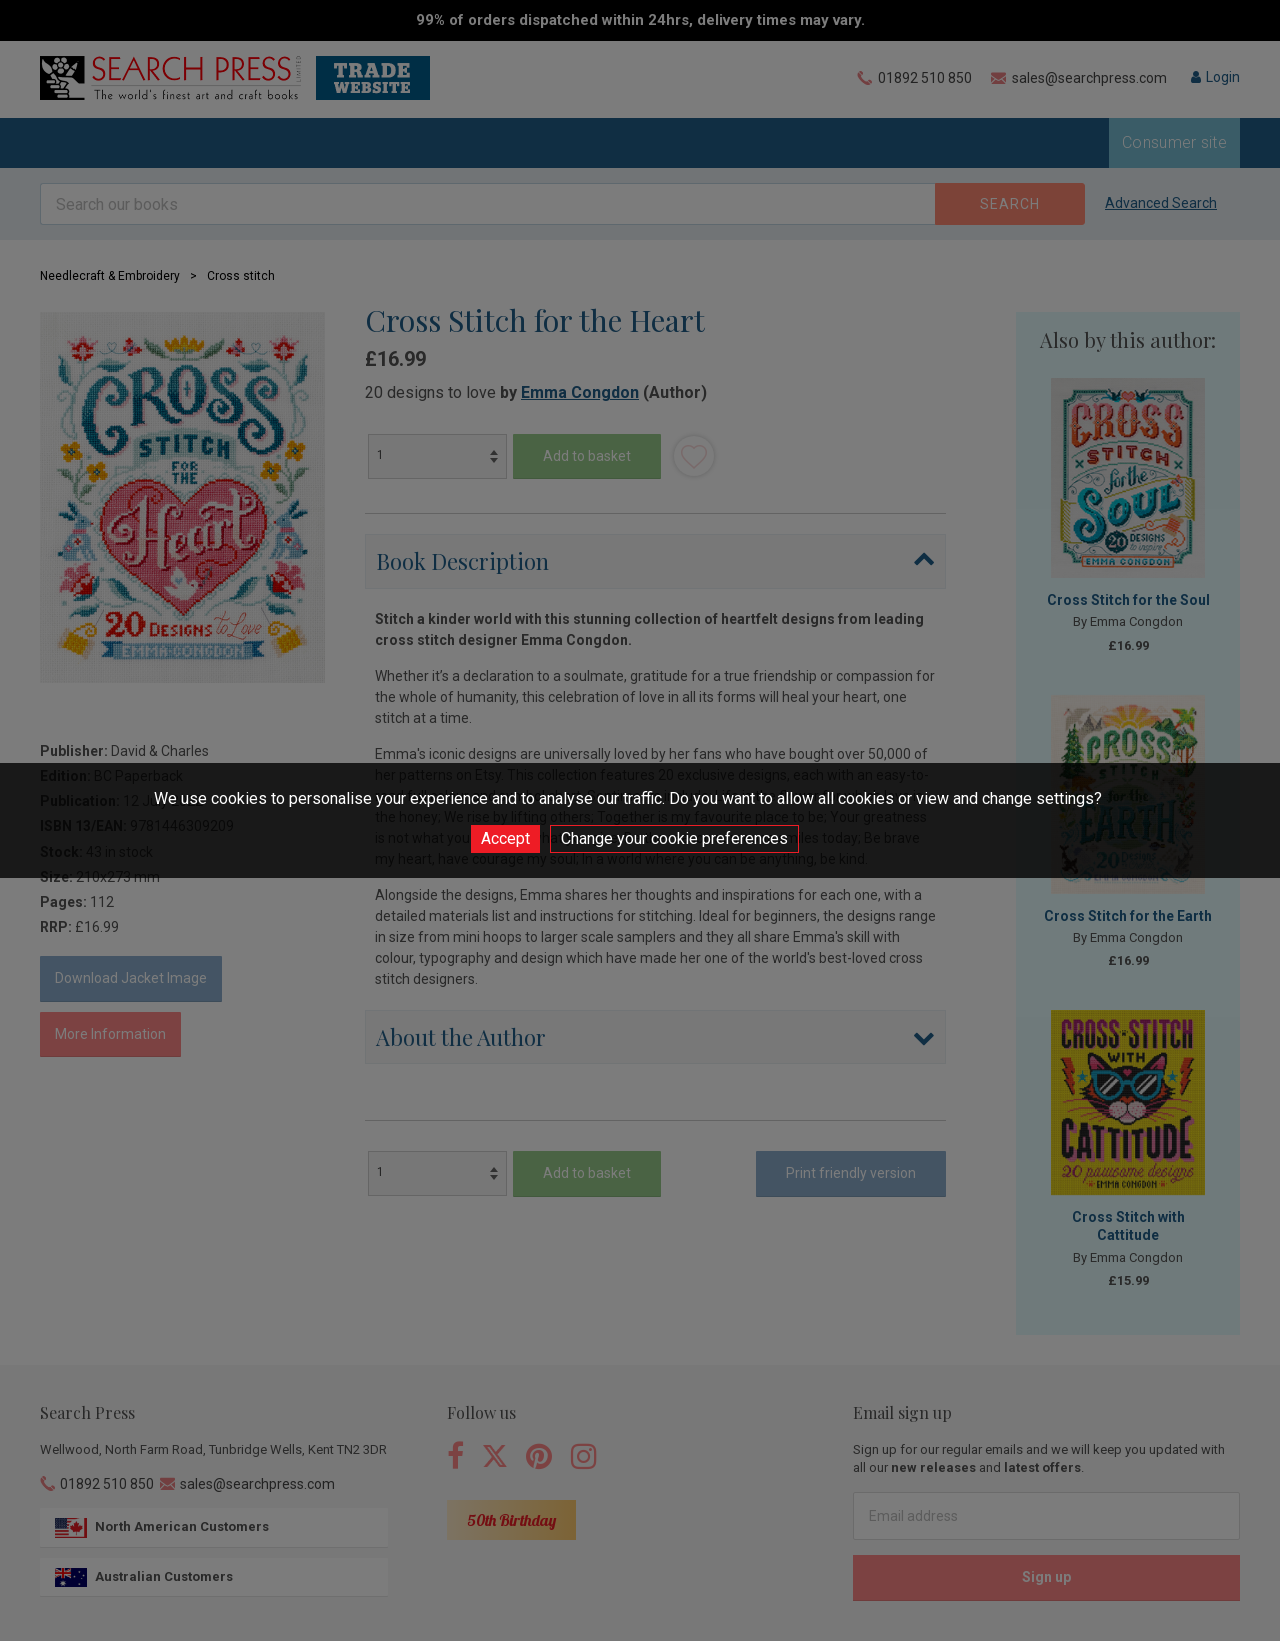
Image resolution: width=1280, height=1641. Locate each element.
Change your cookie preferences (674, 838)
